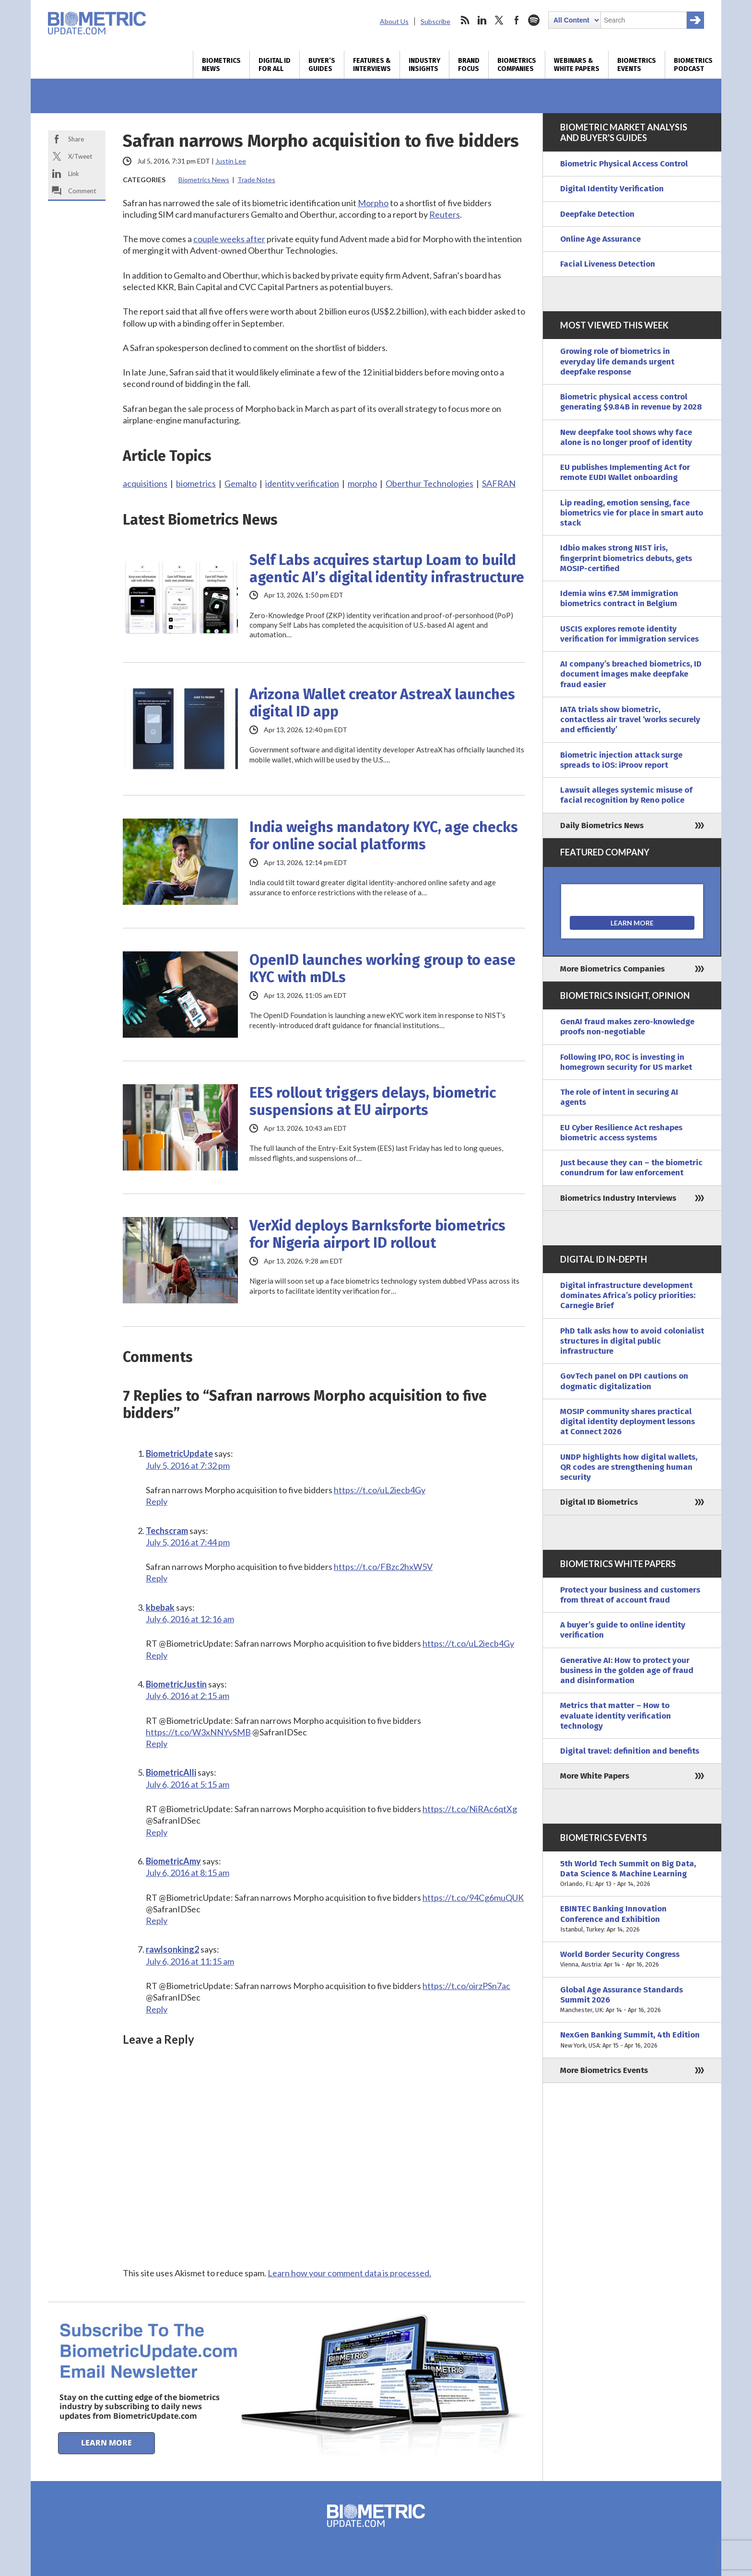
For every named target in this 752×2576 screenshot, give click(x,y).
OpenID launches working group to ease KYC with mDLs (382, 968)
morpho (362, 483)
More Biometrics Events (604, 2070)
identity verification (302, 483)
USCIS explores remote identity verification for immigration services (629, 634)
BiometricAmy (173, 1861)
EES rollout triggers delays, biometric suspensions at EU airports (372, 1101)
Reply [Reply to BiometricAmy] (156, 1920)
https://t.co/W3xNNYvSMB (198, 1732)
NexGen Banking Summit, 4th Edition (632, 2040)
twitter (499, 20)
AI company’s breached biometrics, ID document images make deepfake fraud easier (631, 674)
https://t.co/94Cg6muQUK (473, 1897)
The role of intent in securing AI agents (619, 1097)
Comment (82, 191)
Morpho (373, 203)
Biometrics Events (636, 65)
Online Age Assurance (600, 239)
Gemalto (240, 483)
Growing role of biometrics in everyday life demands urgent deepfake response (617, 361)
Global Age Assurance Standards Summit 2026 (632, 2000)
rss (464, 20)
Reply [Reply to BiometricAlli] (156, 1832)
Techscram (167, 1530)
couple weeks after (229, 239)
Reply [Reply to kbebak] (156, 1655)
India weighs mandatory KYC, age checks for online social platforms (383, 836)
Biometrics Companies (516, 65)
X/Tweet (80, 156)
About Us (394, 21)
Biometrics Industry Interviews (618, 1198)
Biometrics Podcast (693, 65)
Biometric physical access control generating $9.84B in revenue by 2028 (631, 402)
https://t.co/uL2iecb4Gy (379, 1490)
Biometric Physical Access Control (624, 164)
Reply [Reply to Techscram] (156, 1578)
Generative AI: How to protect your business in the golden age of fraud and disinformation (626, 1670)
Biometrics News (221, 65)
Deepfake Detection (597, 214)
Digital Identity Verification (612, 189)
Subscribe (435, 21)
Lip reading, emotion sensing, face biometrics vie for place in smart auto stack (631, 513)
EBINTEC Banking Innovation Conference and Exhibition (632, 1919)
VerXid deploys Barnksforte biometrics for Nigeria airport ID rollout (377, 1234)
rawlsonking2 (172, 1949)
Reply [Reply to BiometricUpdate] (156, 1501)
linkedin (482, 20)
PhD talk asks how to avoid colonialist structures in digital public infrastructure (632, 1341)
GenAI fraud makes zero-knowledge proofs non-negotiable (627, 1027)
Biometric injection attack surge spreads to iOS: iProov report (621, 760)
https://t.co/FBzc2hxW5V (383, 1566)
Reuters (444, 214)
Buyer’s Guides (321, 65)
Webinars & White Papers (576, 65)
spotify (533, 20)
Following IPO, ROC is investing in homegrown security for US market (626, 1062)
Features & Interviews (372, 65)
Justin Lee (230, 161)
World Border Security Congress (632, 1959)
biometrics (196, 483)
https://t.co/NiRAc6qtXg (470, 1808)
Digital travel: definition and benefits (629, 1751)
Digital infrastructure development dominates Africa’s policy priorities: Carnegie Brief (627, 1295)
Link (73, 173)
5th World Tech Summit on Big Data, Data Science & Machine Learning (632, 1874)
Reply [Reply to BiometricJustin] (156, 1743)
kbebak (160, 1607)
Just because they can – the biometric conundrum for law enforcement (631, 1168)
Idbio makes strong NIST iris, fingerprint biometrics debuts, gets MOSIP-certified (626, 558)
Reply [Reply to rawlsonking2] (156, 2009)
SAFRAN (499, 483)
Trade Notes (256, 180)
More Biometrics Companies (612, 969)
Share (76, 139)
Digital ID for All (274, 65)
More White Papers (594, 1776)
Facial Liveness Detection (607, 264)
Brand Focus (469, 65)
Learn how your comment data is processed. (349, 2273)
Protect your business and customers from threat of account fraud (630, 1595)
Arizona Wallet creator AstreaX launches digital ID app (382, 703)
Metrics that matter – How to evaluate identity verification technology (615, 1715)
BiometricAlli (171, 1772)
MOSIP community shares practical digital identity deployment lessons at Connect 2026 (627, 1421)
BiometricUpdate (179, 1453)
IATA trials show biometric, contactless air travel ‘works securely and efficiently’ (630, 719)
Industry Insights (424, 65)
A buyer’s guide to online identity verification (622, 1630)
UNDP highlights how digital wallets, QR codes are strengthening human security (628, 1467)
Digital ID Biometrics (599, 1502)
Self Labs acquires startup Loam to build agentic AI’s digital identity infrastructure (386, 568)
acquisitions (145, 483)
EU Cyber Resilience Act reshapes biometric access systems (621, 1133)
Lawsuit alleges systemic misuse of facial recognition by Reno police (626, 795)
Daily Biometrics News (602, 825)
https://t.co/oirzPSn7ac (466, 1985)
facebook (516, 20)
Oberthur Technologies (429, 483)
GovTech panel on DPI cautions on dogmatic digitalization (624, 1381)
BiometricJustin (176, 1684)
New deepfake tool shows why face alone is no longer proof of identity (626, 437)
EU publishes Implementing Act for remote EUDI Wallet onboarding (625, 472)
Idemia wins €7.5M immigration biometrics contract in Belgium (619, 598)
